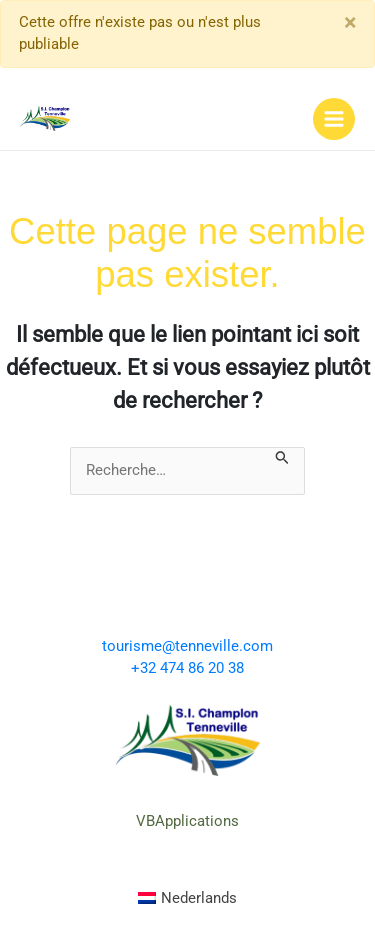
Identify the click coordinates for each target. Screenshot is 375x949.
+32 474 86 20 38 (187, 668)
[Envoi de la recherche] (282, 456)
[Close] (350, 23)
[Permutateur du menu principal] (334, 119)
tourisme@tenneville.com (187, 646)
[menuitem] (188, 899)
